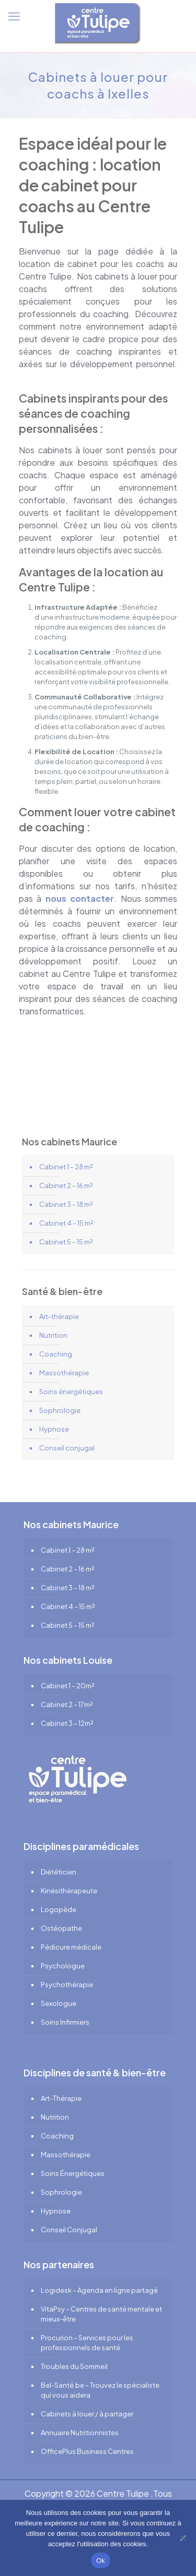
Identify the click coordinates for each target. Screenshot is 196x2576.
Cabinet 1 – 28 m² (66, 1167)
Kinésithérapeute (69, 1890)
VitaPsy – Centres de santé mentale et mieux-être (101, 2314)
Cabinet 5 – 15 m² (66, 1242)
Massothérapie (64, 1373)
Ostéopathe (61, 1928)
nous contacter (79, 898)
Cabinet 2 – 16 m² (66, 1185)
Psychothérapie (67, 1984)
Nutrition (53, 1335)
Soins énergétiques (71, 1391)
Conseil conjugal (67, 1448)
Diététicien (58, 1872)
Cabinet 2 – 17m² (67, 1704)
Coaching (55, 1354)
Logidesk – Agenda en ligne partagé (99, 2290)
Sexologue (58, 2003)
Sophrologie (59, 1410)
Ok (100, 2561)
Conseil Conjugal (69, 2230)
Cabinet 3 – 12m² (67, 1723)
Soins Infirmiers (65, 2022)
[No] (183, 2538)
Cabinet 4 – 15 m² (66, 1223)
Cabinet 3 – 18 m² (66, 1204)
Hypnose (54, 1429)
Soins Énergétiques (73, 2173)
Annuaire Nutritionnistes (80, 2432)
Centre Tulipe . (125, 2493)
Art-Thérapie (61, 2098)
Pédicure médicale (71, 1947)
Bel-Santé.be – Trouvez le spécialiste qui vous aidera (100, 2390)
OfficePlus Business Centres (87, 2451)
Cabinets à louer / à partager (87, 2414)
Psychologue (63, 1966)
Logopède (58, 1909)
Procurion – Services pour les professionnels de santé (87, 2342)
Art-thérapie (59, 1316)
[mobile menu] (14, 16)
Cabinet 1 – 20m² (68, 1686)
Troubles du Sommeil (74, 2366)
